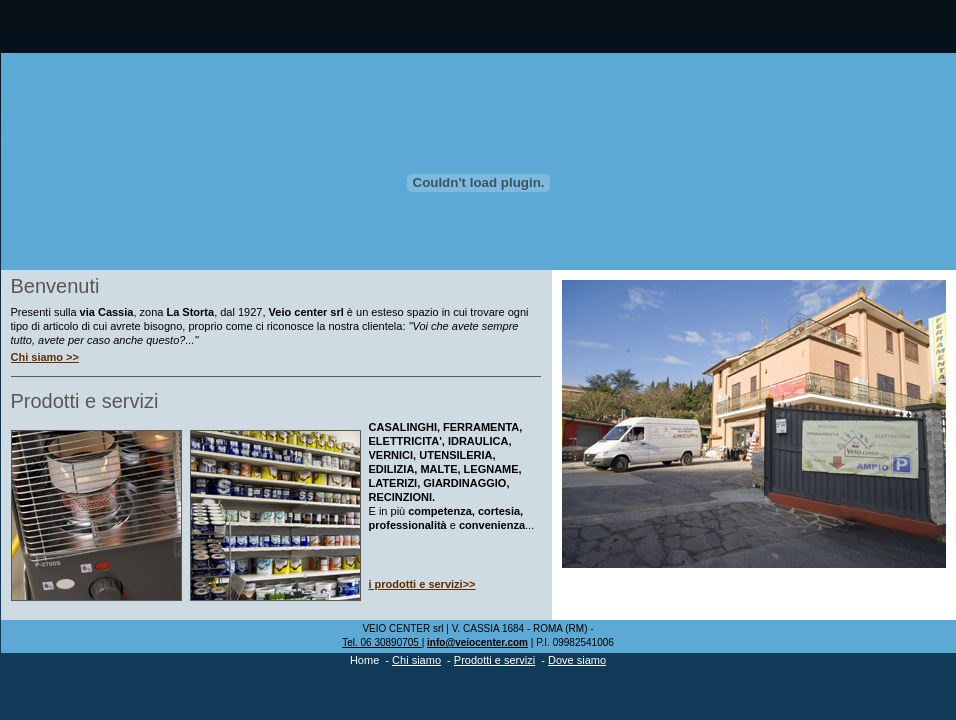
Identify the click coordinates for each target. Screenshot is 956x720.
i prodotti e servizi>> (422, 584)
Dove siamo (577, 660)
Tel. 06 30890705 (382, 642)
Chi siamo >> (45, 357)
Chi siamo (416, 660)
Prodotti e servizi (494, 660)
